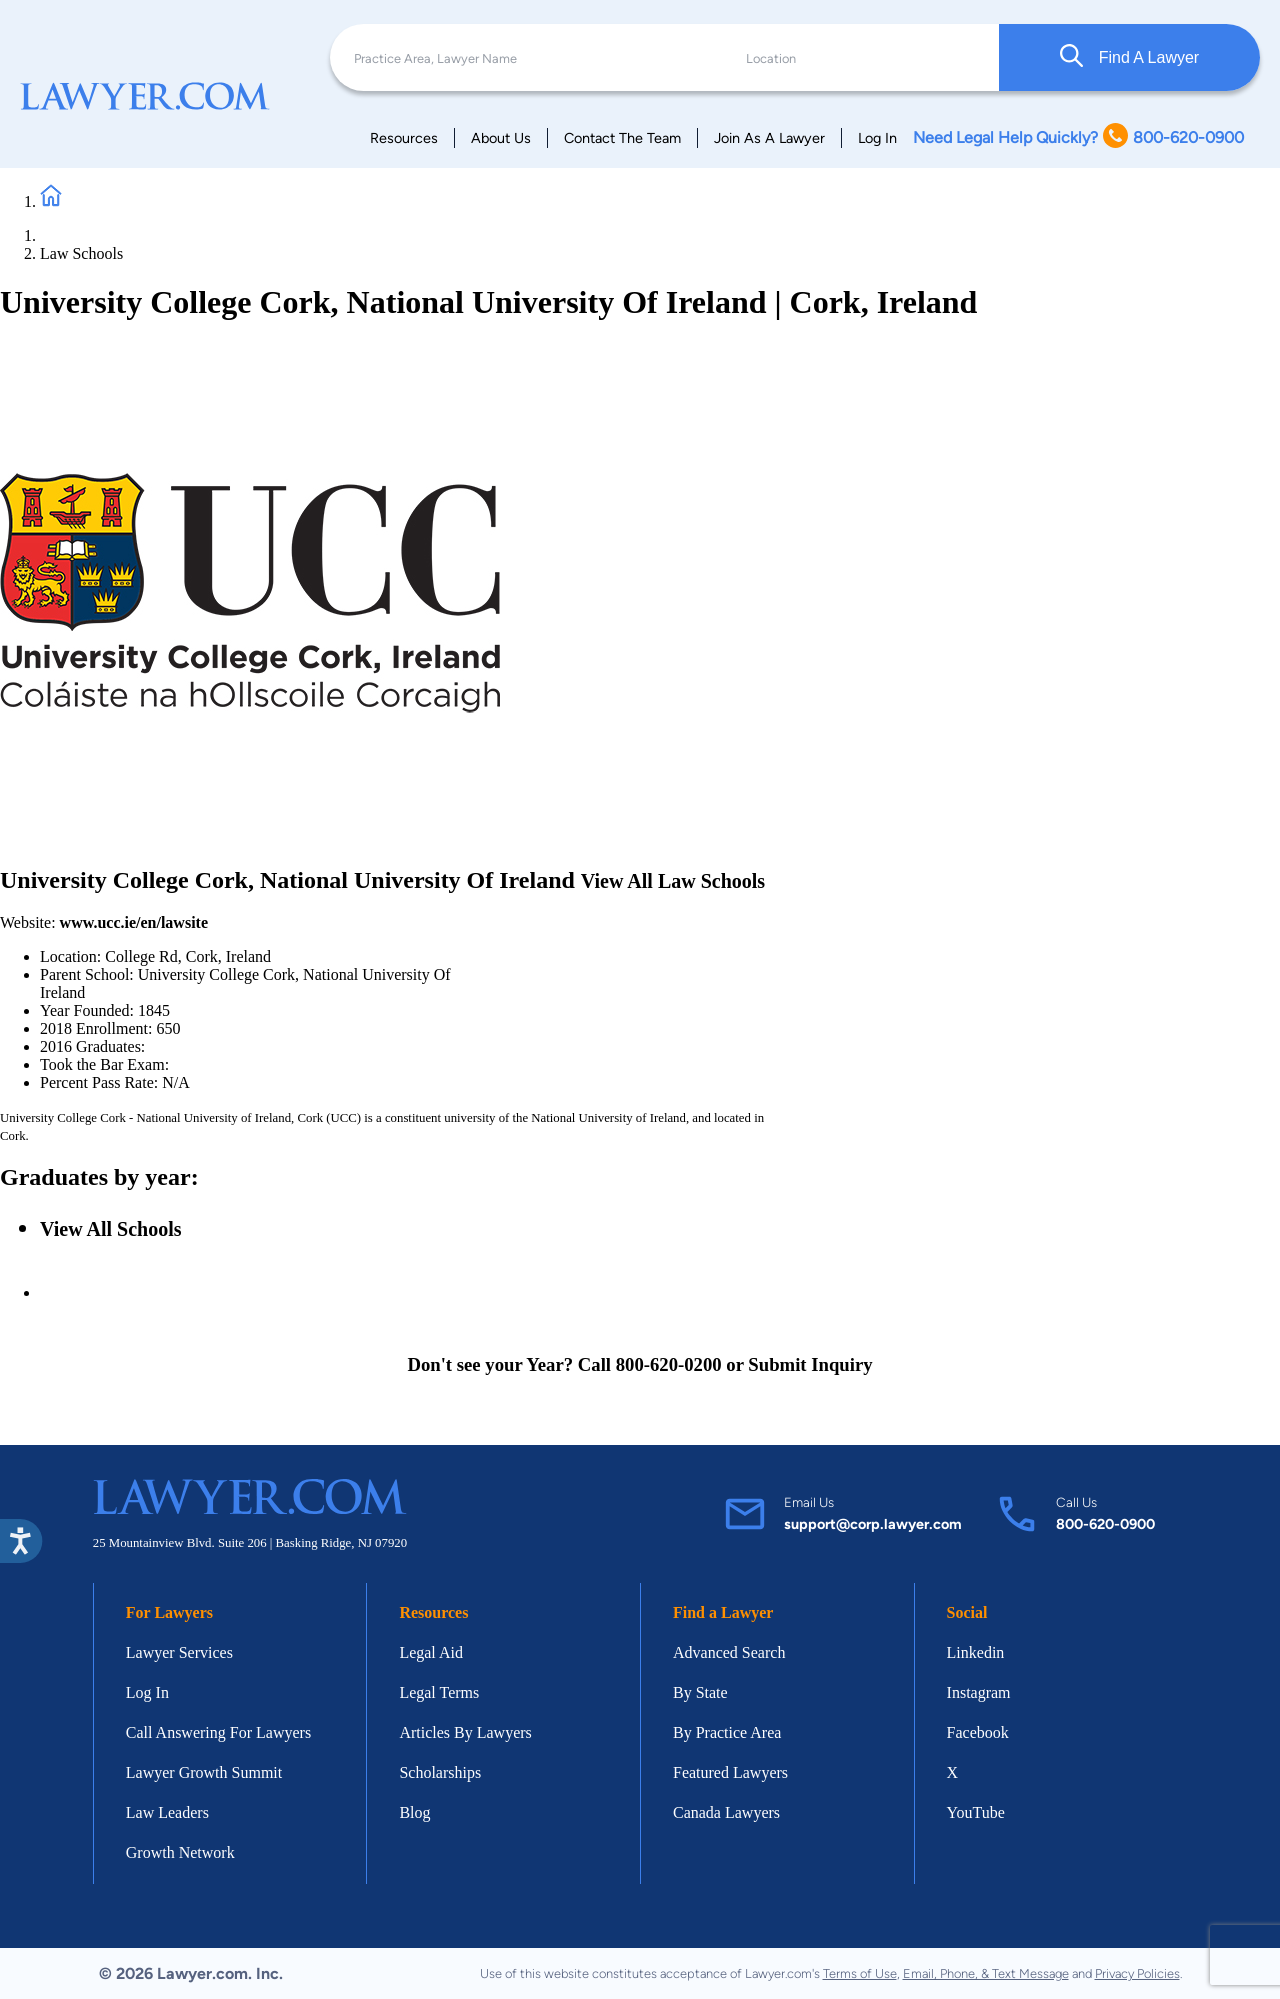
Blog (414, 1812)
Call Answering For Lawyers (218, 1732)
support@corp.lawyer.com (873, 1524)
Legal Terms (439, 1692)
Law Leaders (167, 1812)
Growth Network (180, 1852)
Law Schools (81, 253)
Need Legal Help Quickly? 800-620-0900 (1078, 137)
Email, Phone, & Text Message (986, 1973)
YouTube (976, 1812)
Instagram (979, 1692)
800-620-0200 (669, 1364)
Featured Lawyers (730, 1772)
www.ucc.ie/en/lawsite (134, 922)
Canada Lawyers (726, 1812)
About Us (501, 138)
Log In (877, 138)
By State (700, 1692)
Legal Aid (431, 1652)
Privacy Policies (1137, 1973)
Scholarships (440, 1772)
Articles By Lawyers (465, 1732)
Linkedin (976, 1652)
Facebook (978, 1732)
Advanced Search (729, 1652)
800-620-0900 (1105, 1524)
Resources (404, 138)
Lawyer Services (179, 1652)
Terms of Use (860, 1973)
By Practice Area (727, 1732)
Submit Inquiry (810, 1364)
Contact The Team (622, 138)
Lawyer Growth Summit (204, 1772)
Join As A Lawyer (769, 138)
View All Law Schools (673, 881)
